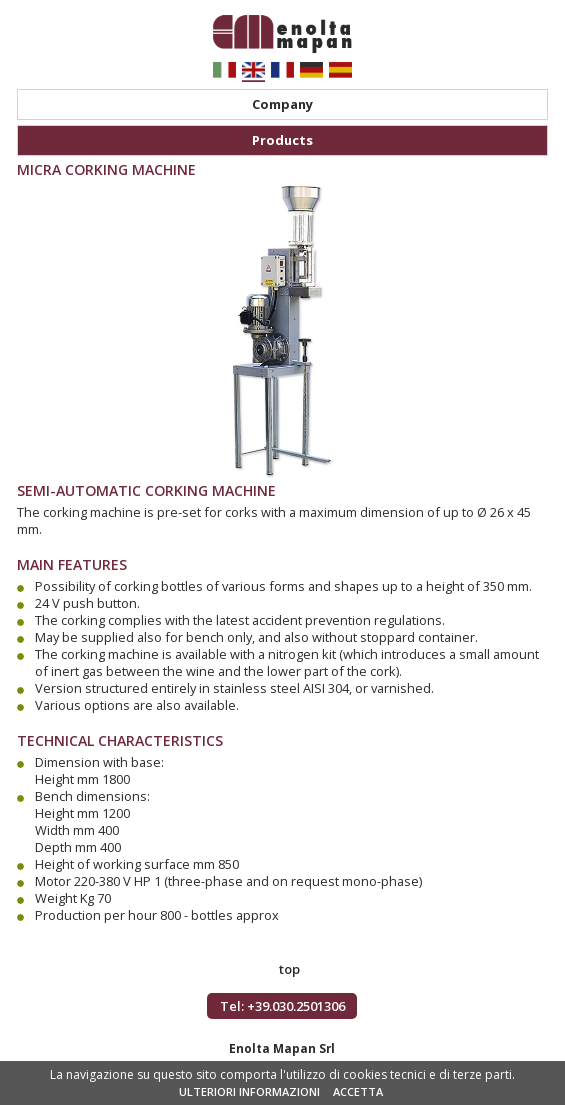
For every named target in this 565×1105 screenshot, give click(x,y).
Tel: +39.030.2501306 (282, 1006)
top (289, 969)
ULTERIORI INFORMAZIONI (249, 1091)
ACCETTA (358, 1091)
